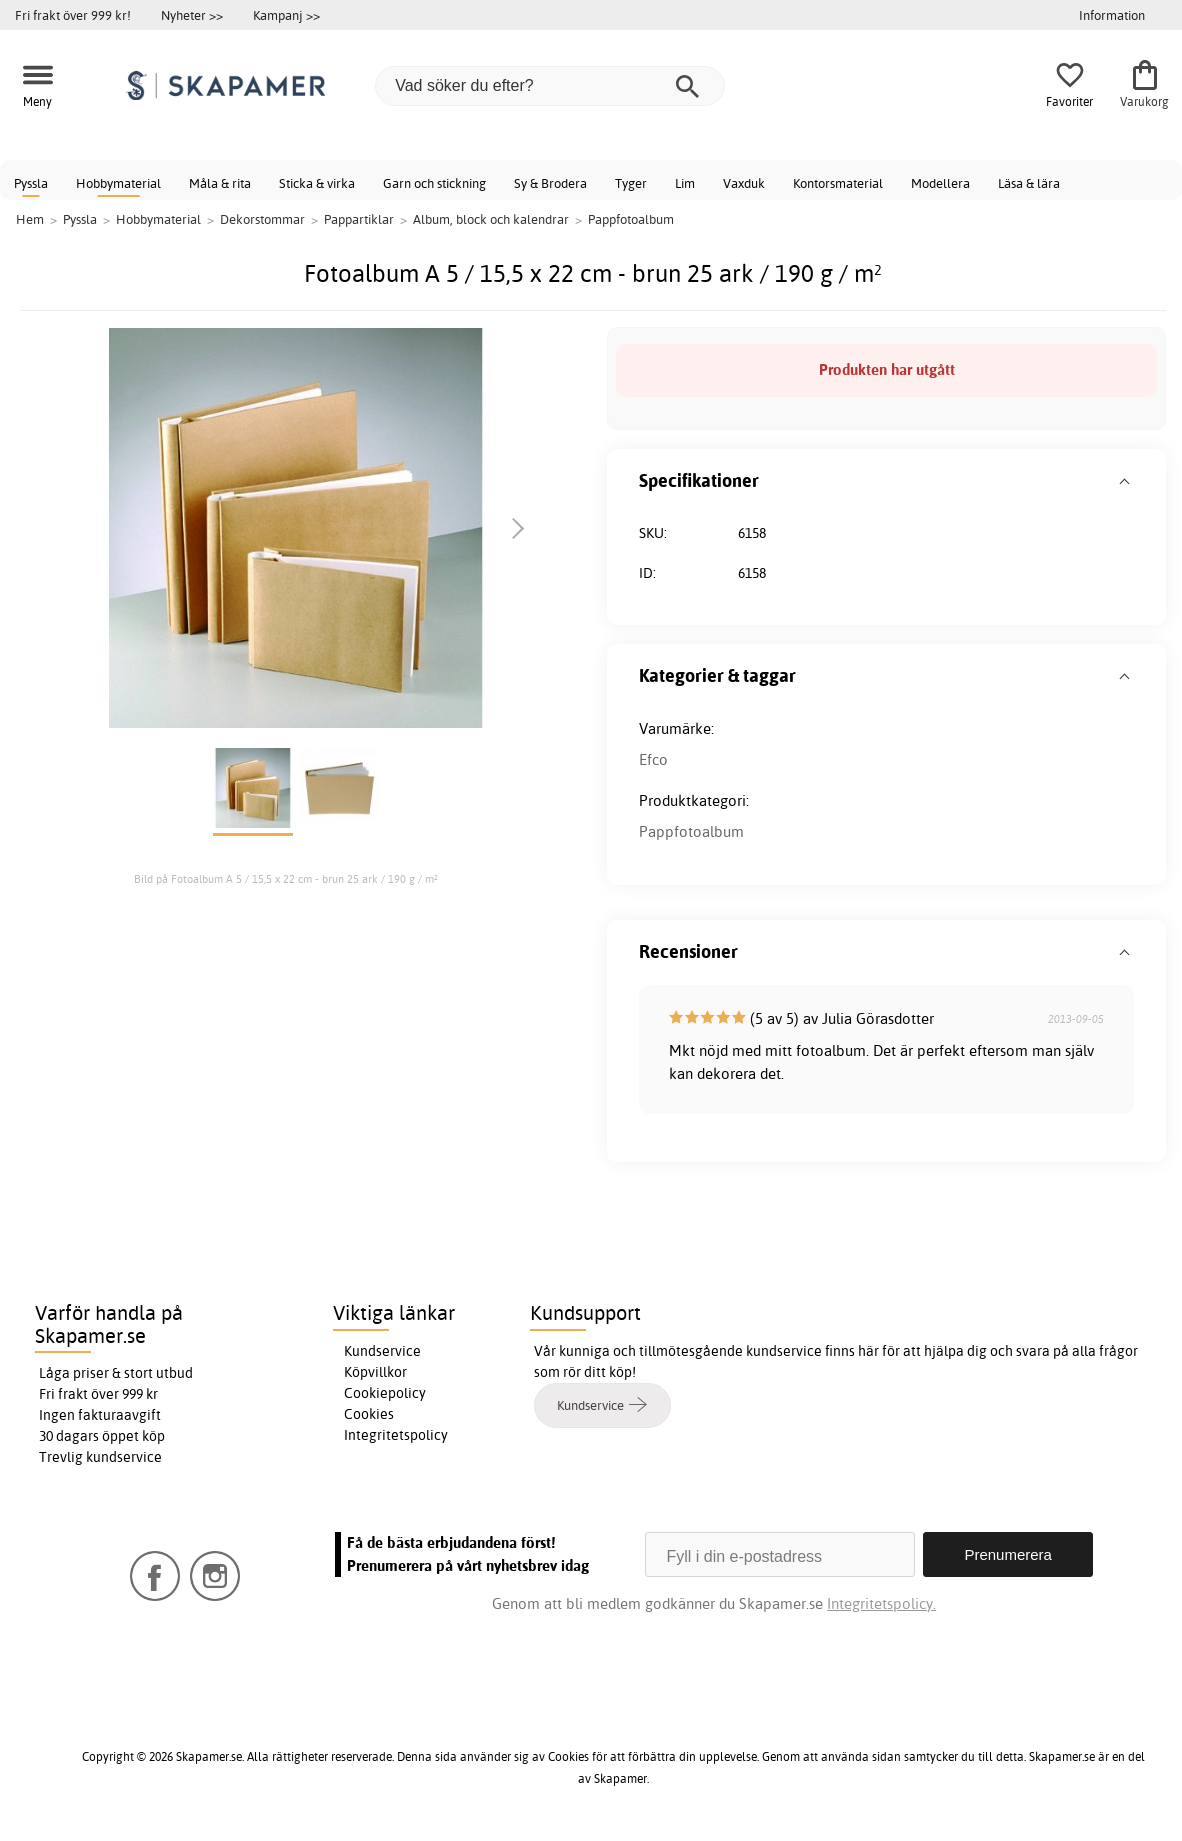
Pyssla (31, 183)
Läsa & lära (1029, 183)
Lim (685, 183)
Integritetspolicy (396, 1435)
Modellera (940, 183)
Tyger (631, 183)
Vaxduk (744, 183)
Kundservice (382, 1351)
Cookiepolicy (385, 1393)
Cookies (369, 1414)
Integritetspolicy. (881, 1603)
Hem (30, 219)
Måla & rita (220, 183)
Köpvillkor (375, 1372)
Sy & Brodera (550, 183)
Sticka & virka (317, 183)
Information (1112, 15)
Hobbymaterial (118, 183)
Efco (653, 759)
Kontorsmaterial (838, 183)
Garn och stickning (434, 183)
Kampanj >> (286, 15)
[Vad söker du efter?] (550, 86)
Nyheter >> (192, 15)
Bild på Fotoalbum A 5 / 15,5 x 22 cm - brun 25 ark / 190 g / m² (286, 879)
